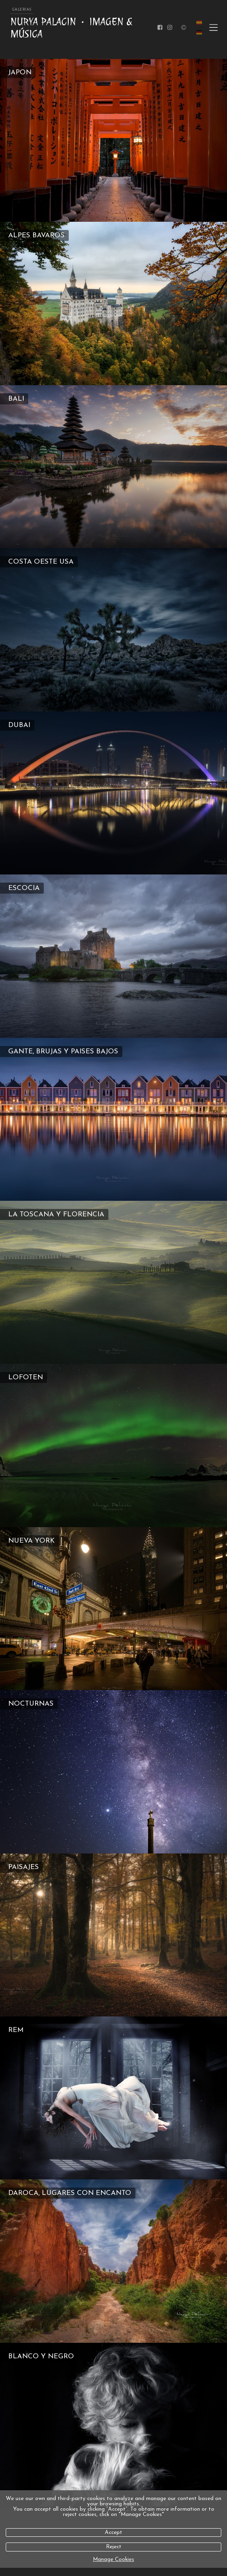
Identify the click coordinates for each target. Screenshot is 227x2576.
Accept (113, 2532)
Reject (113, 2546)
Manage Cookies (113, 2559)
